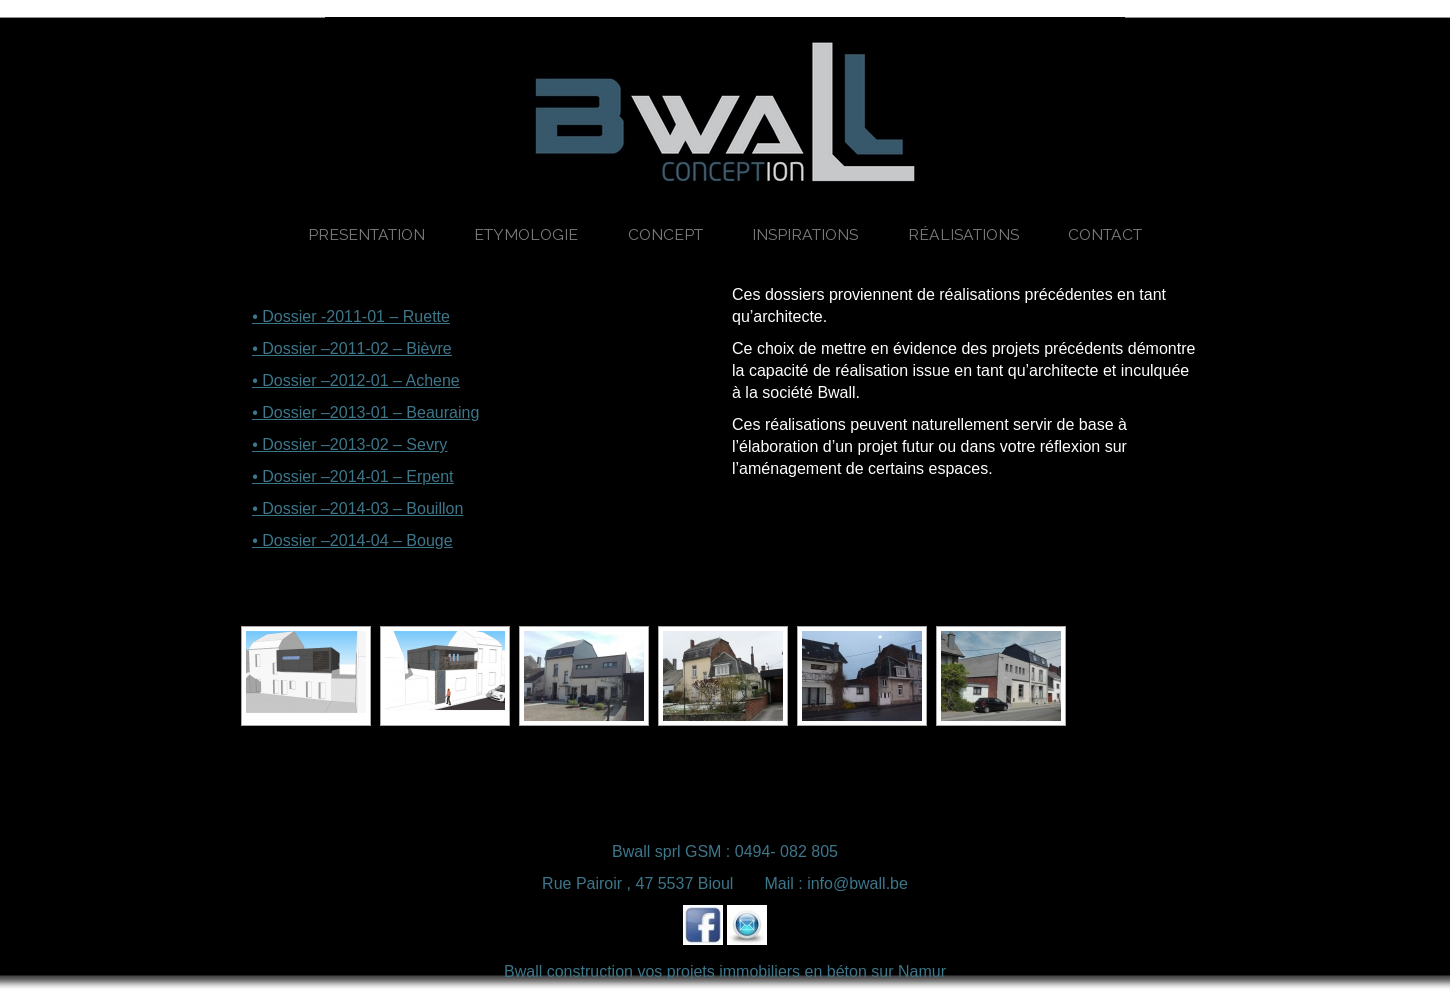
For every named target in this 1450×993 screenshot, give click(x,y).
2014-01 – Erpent (392, 476)
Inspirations (805, 234)
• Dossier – (291, 348)
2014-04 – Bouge (391, 540)
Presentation (366, 234)
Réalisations (963, 234)
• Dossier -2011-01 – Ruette (351, 316)
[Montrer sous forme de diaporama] (362, 612)
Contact (1105, 234)
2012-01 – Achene (395, 380)
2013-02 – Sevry (388, 444)
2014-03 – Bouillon (396, 508)
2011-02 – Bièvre (391, 348)
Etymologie (526, 234)
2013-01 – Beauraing (404, 412)
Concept (665, 234)
